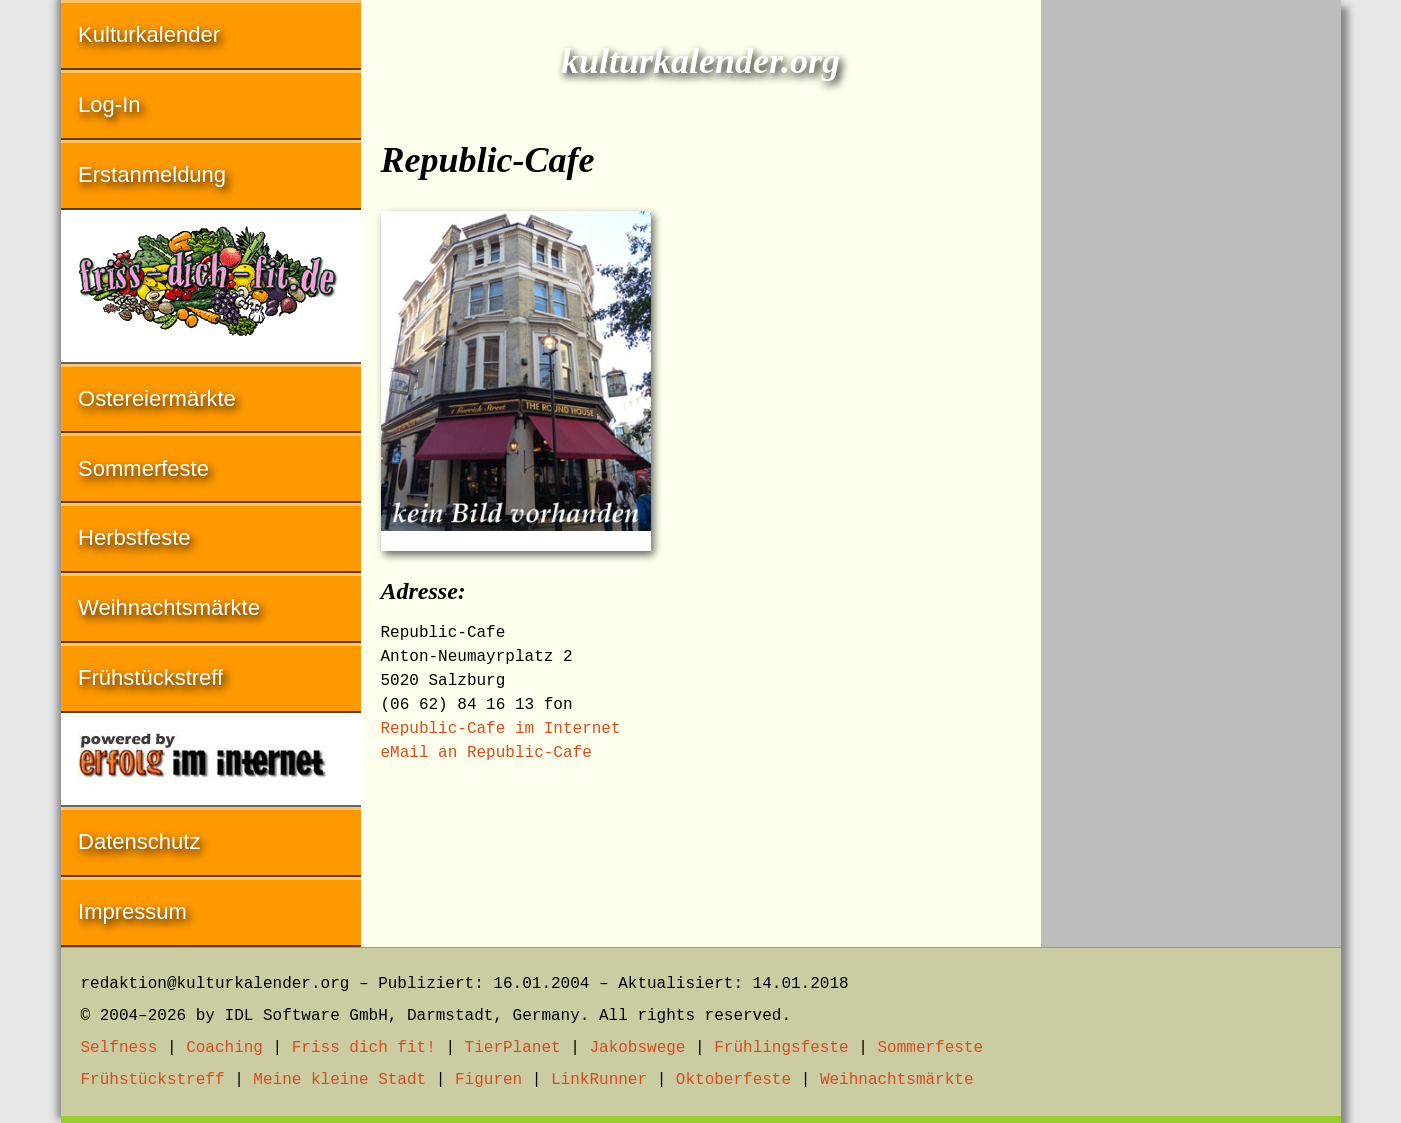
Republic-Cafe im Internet (501, 729)
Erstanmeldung (152, 174)
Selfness (119, 1048)
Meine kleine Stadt (339, 1080)
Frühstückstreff (150, 677)
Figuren (488, 1080)
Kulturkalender (149, 34)
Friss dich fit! (364, 1048)
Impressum (132, 911)
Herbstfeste (134, 537)
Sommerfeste (143, 468)
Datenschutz (139, 841)
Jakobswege (637, 1048)
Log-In (109, 104)
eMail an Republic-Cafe (486, 753)
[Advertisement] (1191, 300)
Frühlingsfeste (781, 1048)
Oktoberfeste (733, 1080)
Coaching (224, 1048)
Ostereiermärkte (157, 398)
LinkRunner (599, 1080)
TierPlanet (513, 1048)
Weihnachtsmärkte (169, 607)
